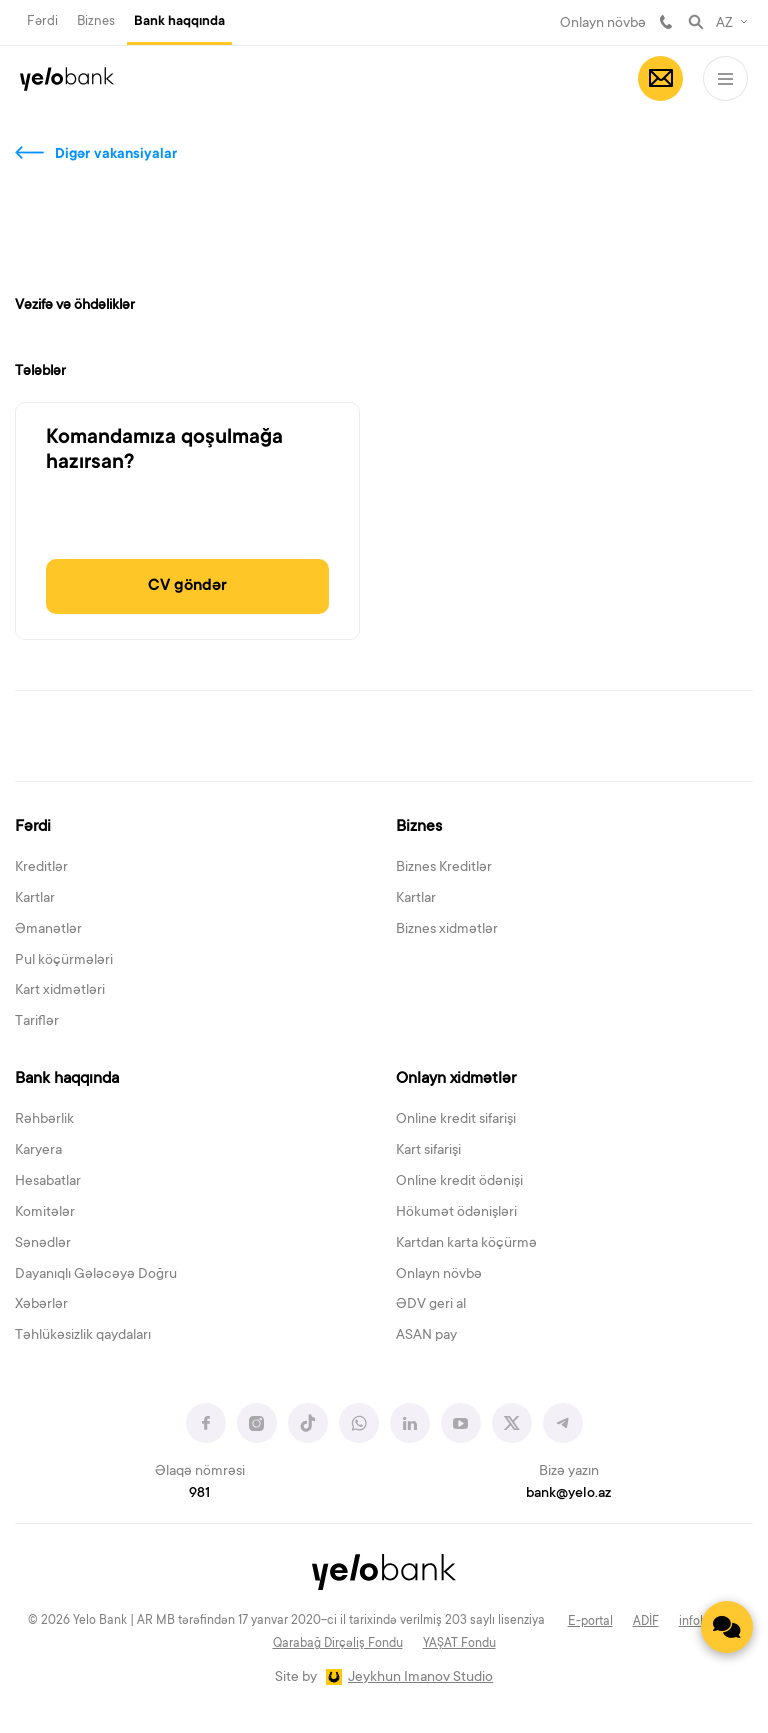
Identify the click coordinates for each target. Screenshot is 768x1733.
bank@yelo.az (568, 1494)
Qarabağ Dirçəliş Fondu (338, 1644)
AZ (724, 24)
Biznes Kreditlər (444, 868)
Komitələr (45, 1213)
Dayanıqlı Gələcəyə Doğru (96, 1275)
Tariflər (37, 1022)
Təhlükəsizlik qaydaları (83, 1336)
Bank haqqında (179, 22)
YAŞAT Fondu (459, 1644)
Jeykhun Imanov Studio (420, 1678)
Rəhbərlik (44, 1120)
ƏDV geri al (431, 1305)
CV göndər (187, 586)
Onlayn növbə (603, 24)
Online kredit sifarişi (456, 1120)
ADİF (646, 1622)
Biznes (96, 21)
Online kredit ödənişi (459, 1182)
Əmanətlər (48, 930)
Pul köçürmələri (64, 961)
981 (666, 22)
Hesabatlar (48, 1182)
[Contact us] (727, 1627)
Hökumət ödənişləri (456, 1213)
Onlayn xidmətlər (456, 1079)
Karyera (38, 1151)
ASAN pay (426, 1336)
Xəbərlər (41, 1305)
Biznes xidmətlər (447, 930)
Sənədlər (43, 1244)
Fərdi (42, 21)
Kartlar (35, 899)
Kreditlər (41, 868)
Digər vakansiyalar (116, 155)
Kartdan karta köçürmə (466, 1244)
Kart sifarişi (428, 1151)
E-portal (590, 1622)
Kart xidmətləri (60, 991)
